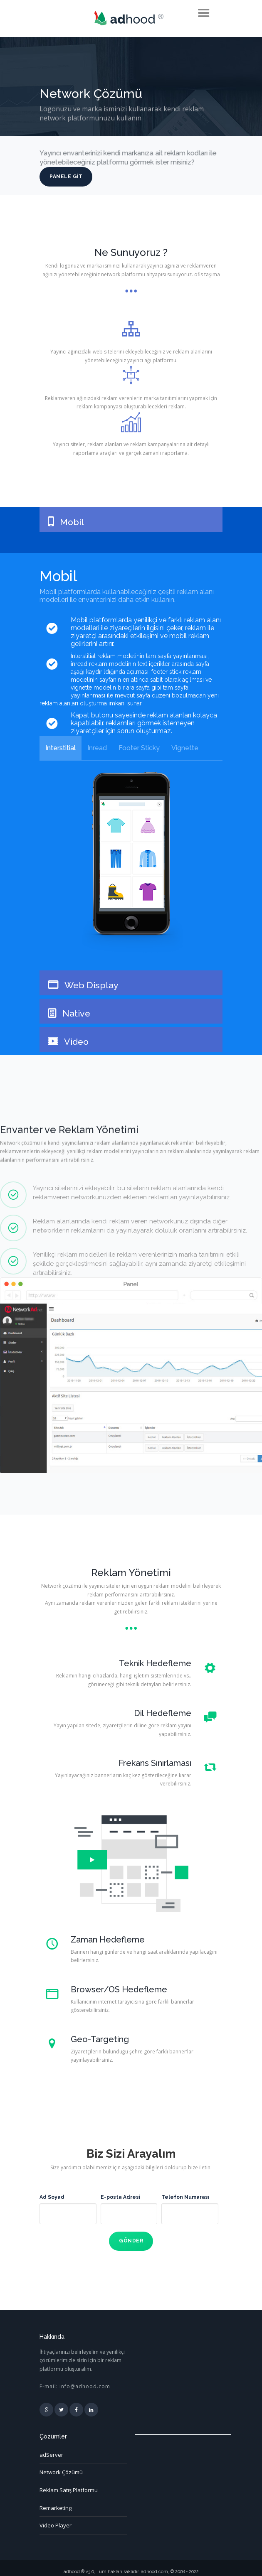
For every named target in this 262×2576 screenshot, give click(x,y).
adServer (51, 2451)
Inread (97, 748)
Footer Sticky (139, 748)
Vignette (184, 748)
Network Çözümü (61, 2468)
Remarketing (56, 2501)
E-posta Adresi (120, 2197)
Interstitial (60, 748)
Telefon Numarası (185, 2197)
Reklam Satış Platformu (69, 2484)
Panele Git (66, 176)
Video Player (56, 2518)
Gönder (131, 2239)
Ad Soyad (52, 2197)
